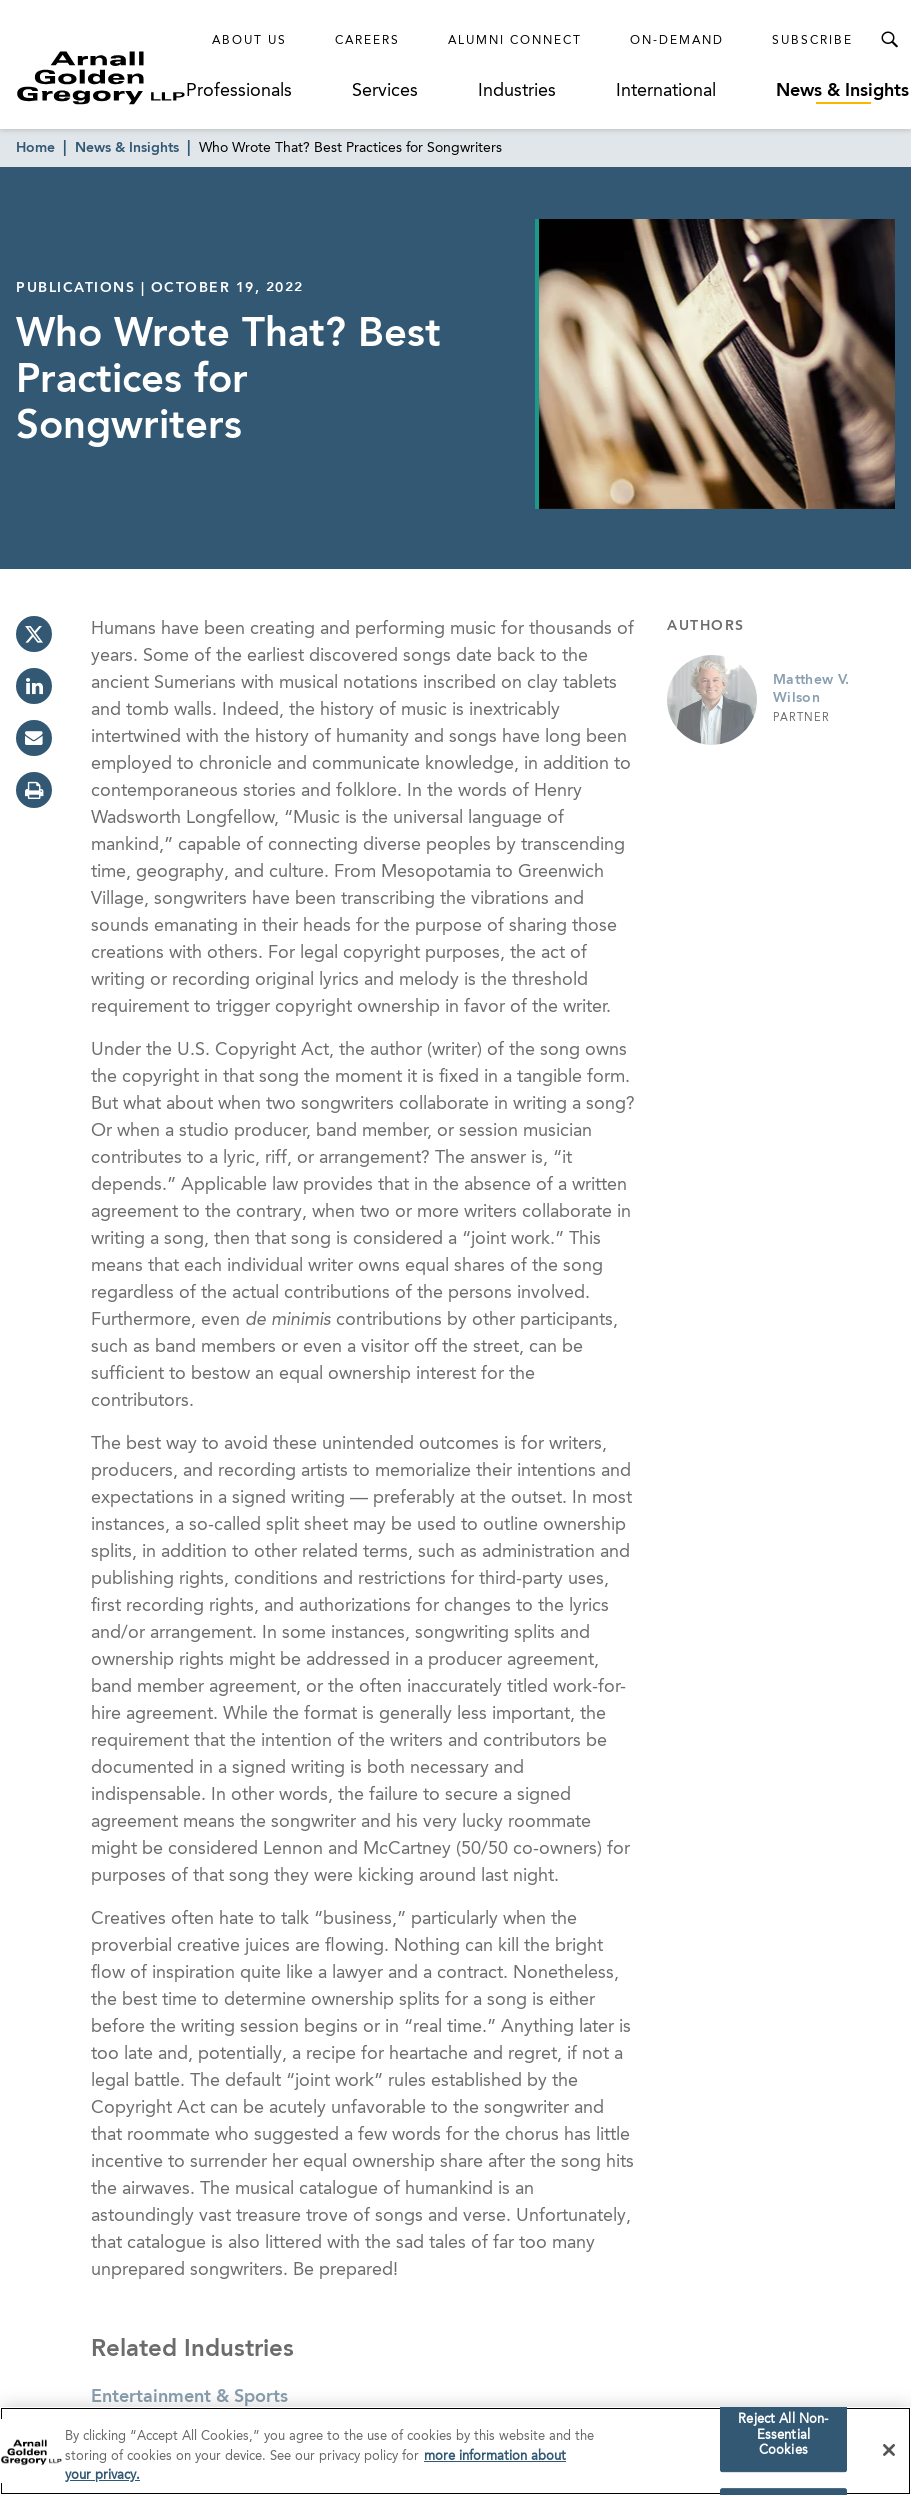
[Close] (889, 2453)
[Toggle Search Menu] (889, 40)
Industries (517, 91)
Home (35, 148)
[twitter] (34, 634)
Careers (367, 41)
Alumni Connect (515, 41)
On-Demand (677, 41)
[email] (34, 738)
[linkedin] (34, 686)
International (666, 91)
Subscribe (812, 41)
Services (385, 91)
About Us (249, 41)
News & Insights (842, 91)
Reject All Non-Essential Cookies (783, 2437)
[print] (34, 790)
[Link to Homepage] (101, 77)
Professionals (239, 91)
